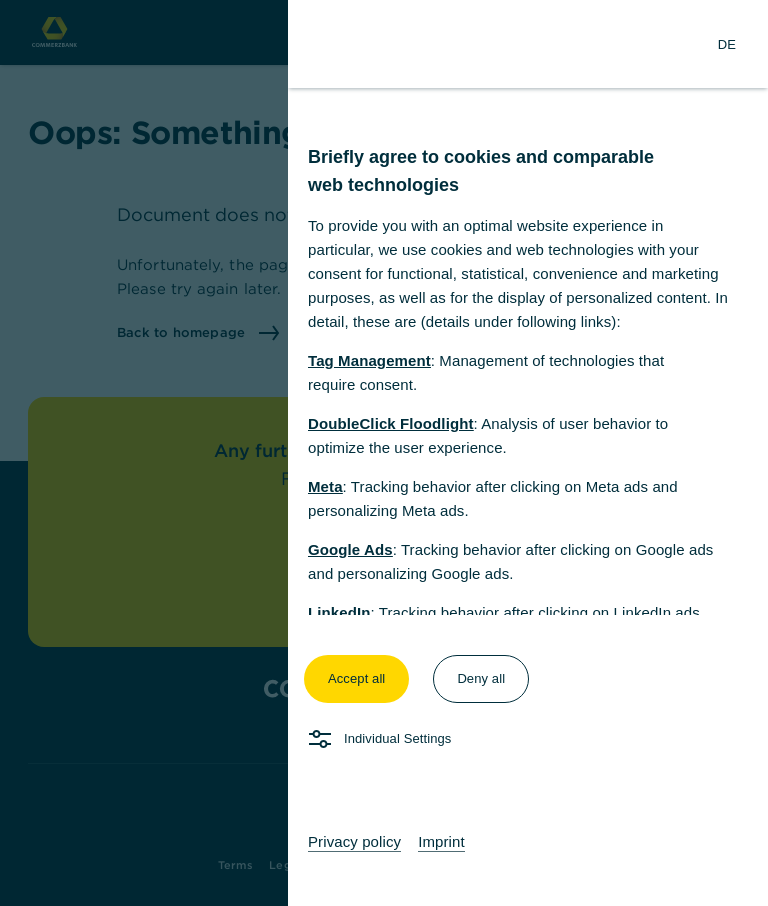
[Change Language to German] (727, 44)
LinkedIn (339, 612)
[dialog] (384, 453)
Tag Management (369, 360)
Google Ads (350, 549)
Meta (325, 486)
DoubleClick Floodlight (391, 423)
